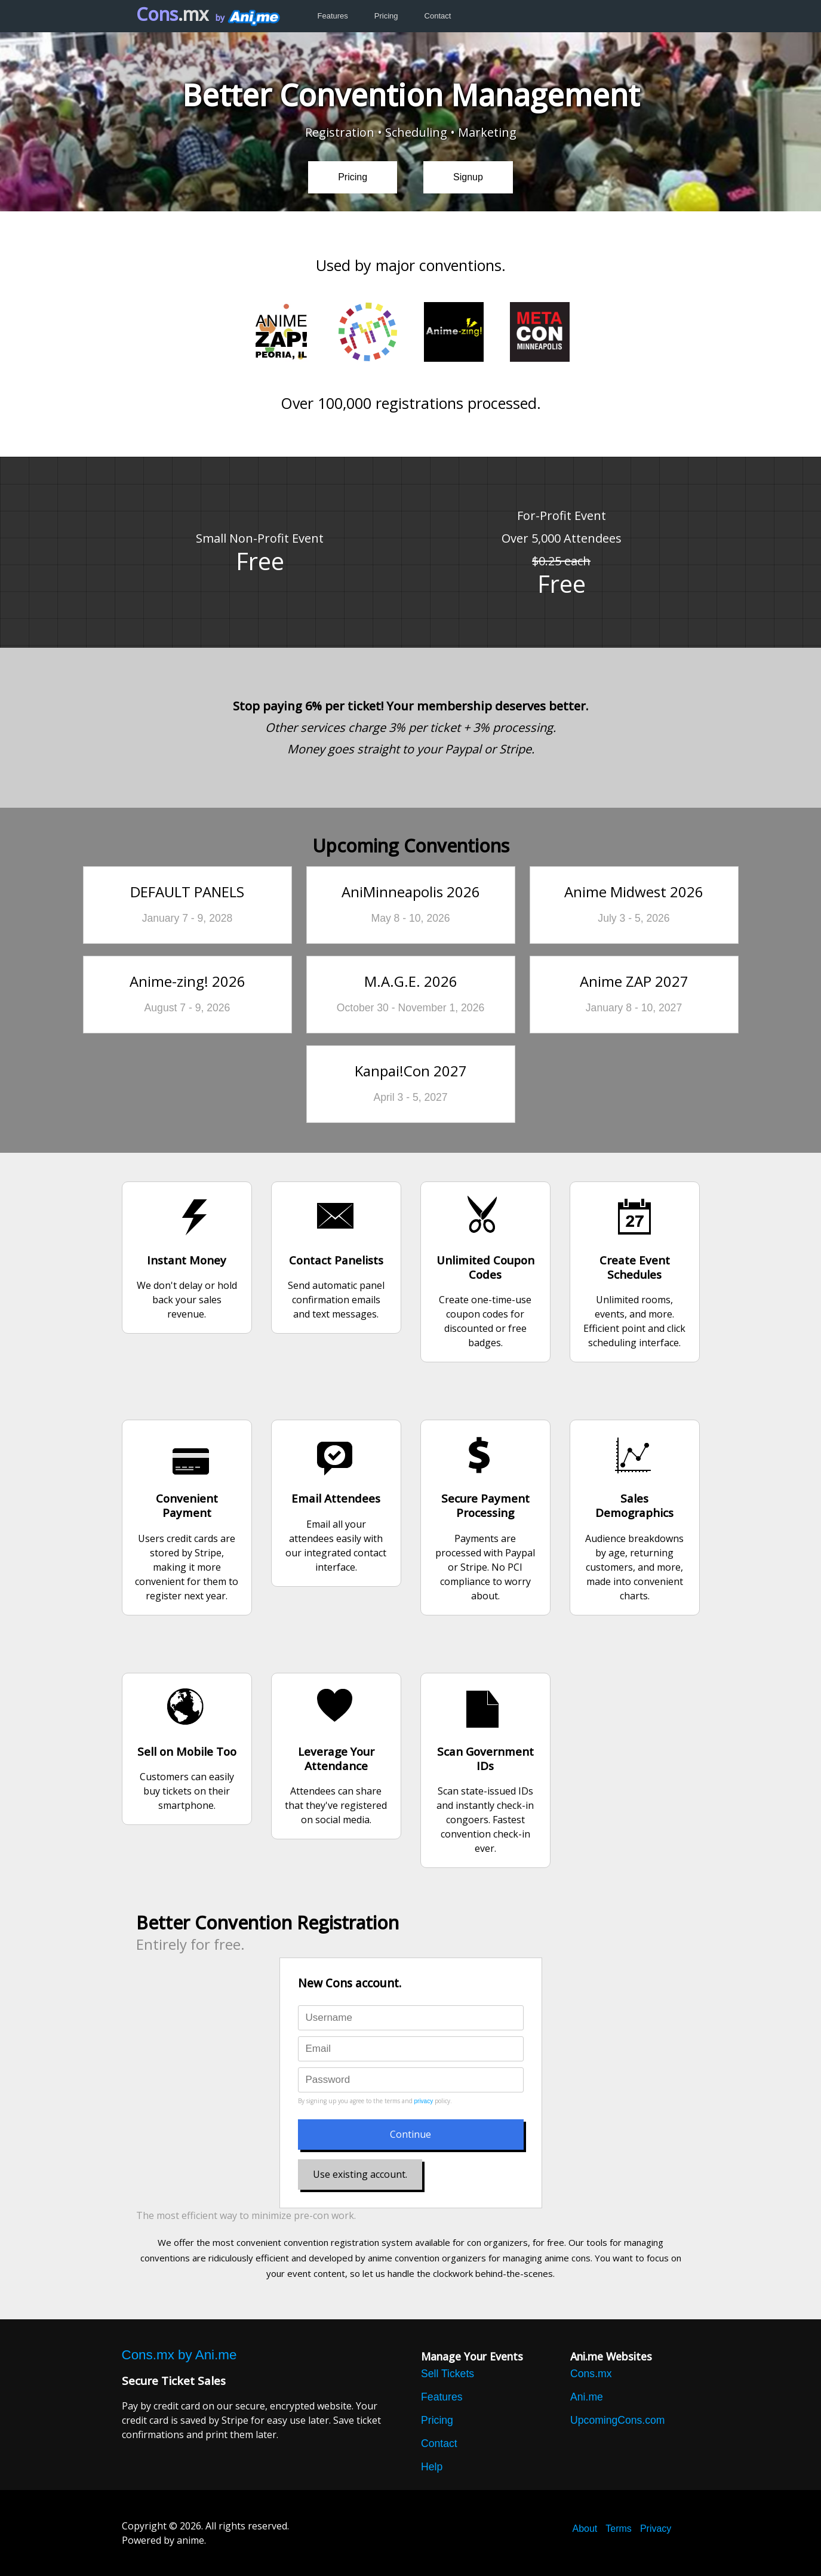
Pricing (386, 15)
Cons (172, 14)
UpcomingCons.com (617, 2420)
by (247, 17)
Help (431, 2467)
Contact (438, 15)
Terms (618, 2528)
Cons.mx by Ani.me (179, 2355)
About (585, 2528)
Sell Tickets (447, 2374)
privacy (423, 2101)
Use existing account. (360, 2174)
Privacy (655, 2528)
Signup (468, 177)
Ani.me (586, 2397)
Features (333, 15)
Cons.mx (590, 2374)
